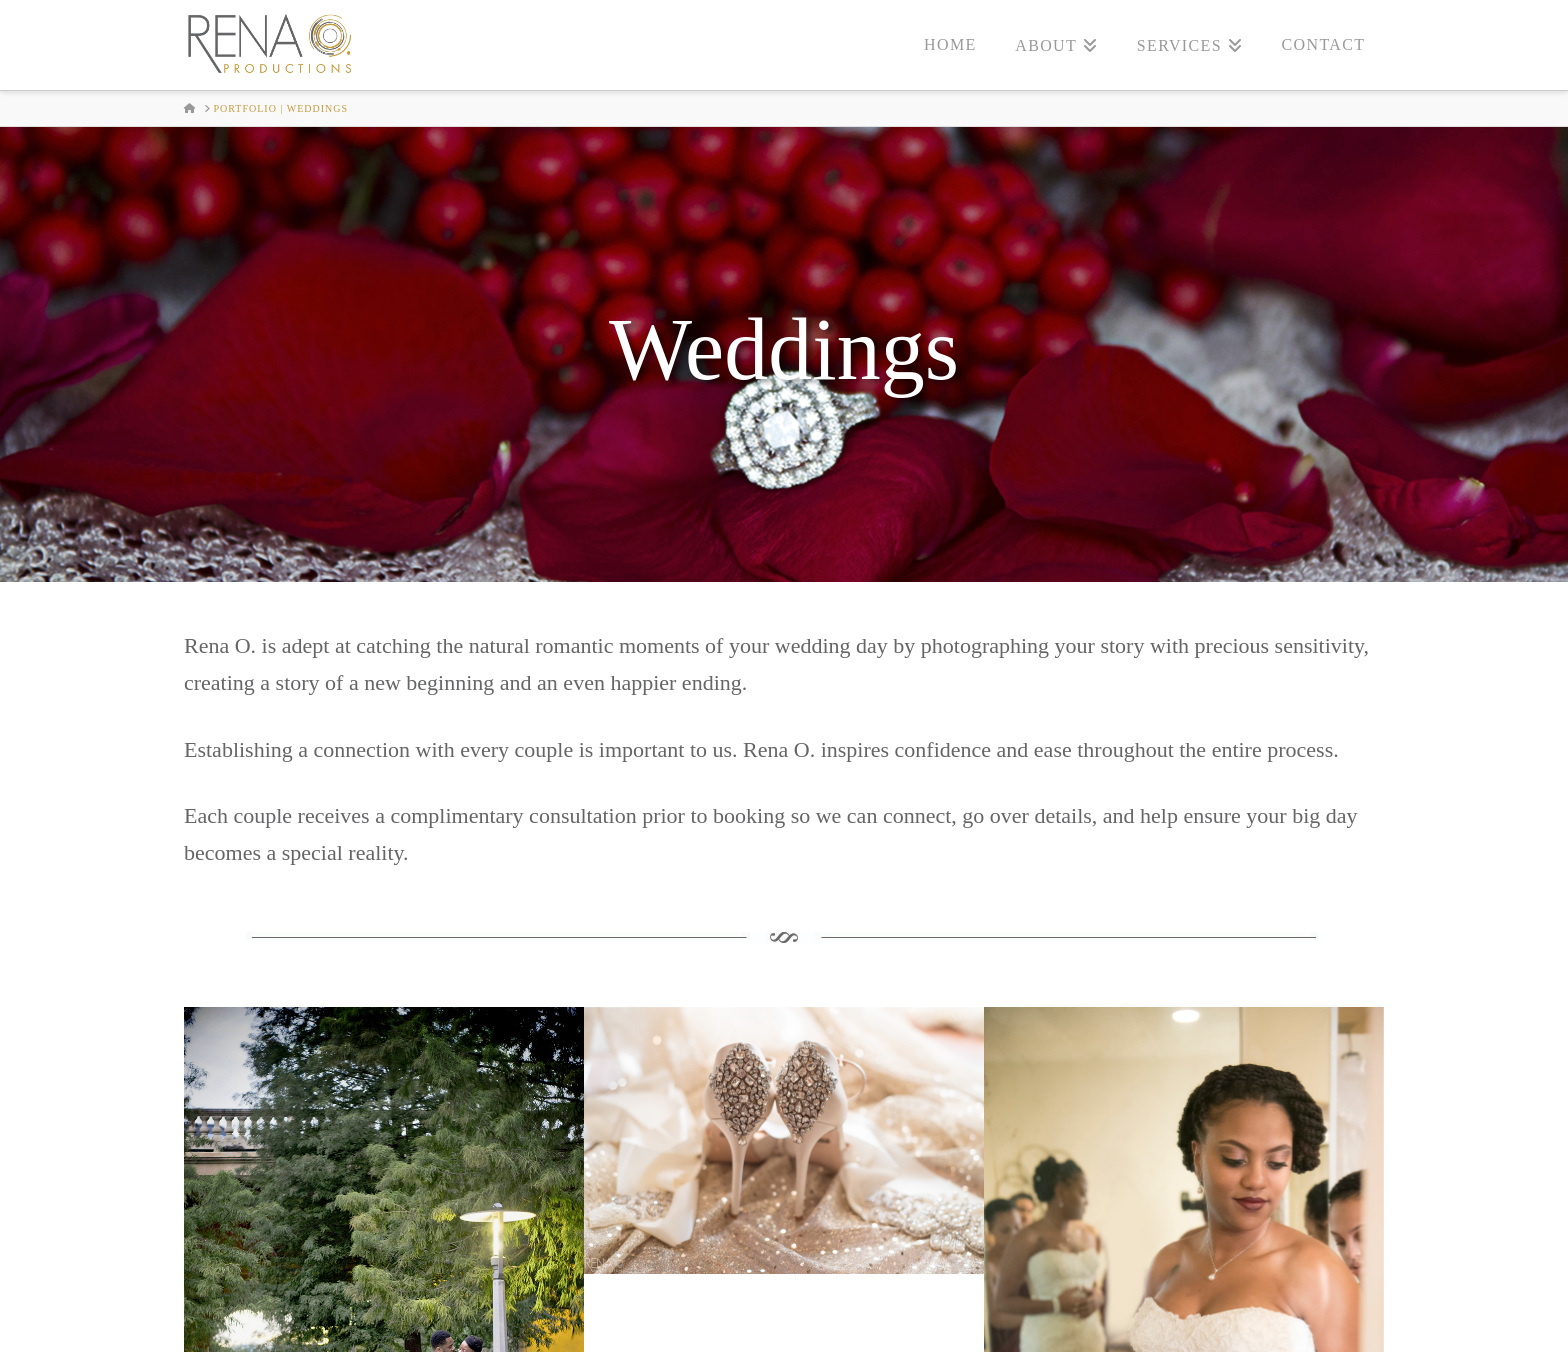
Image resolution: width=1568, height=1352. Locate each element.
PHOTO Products (936, 1321)
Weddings (608, 1321)
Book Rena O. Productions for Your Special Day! (783, 1220)
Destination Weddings (760, 1321)
